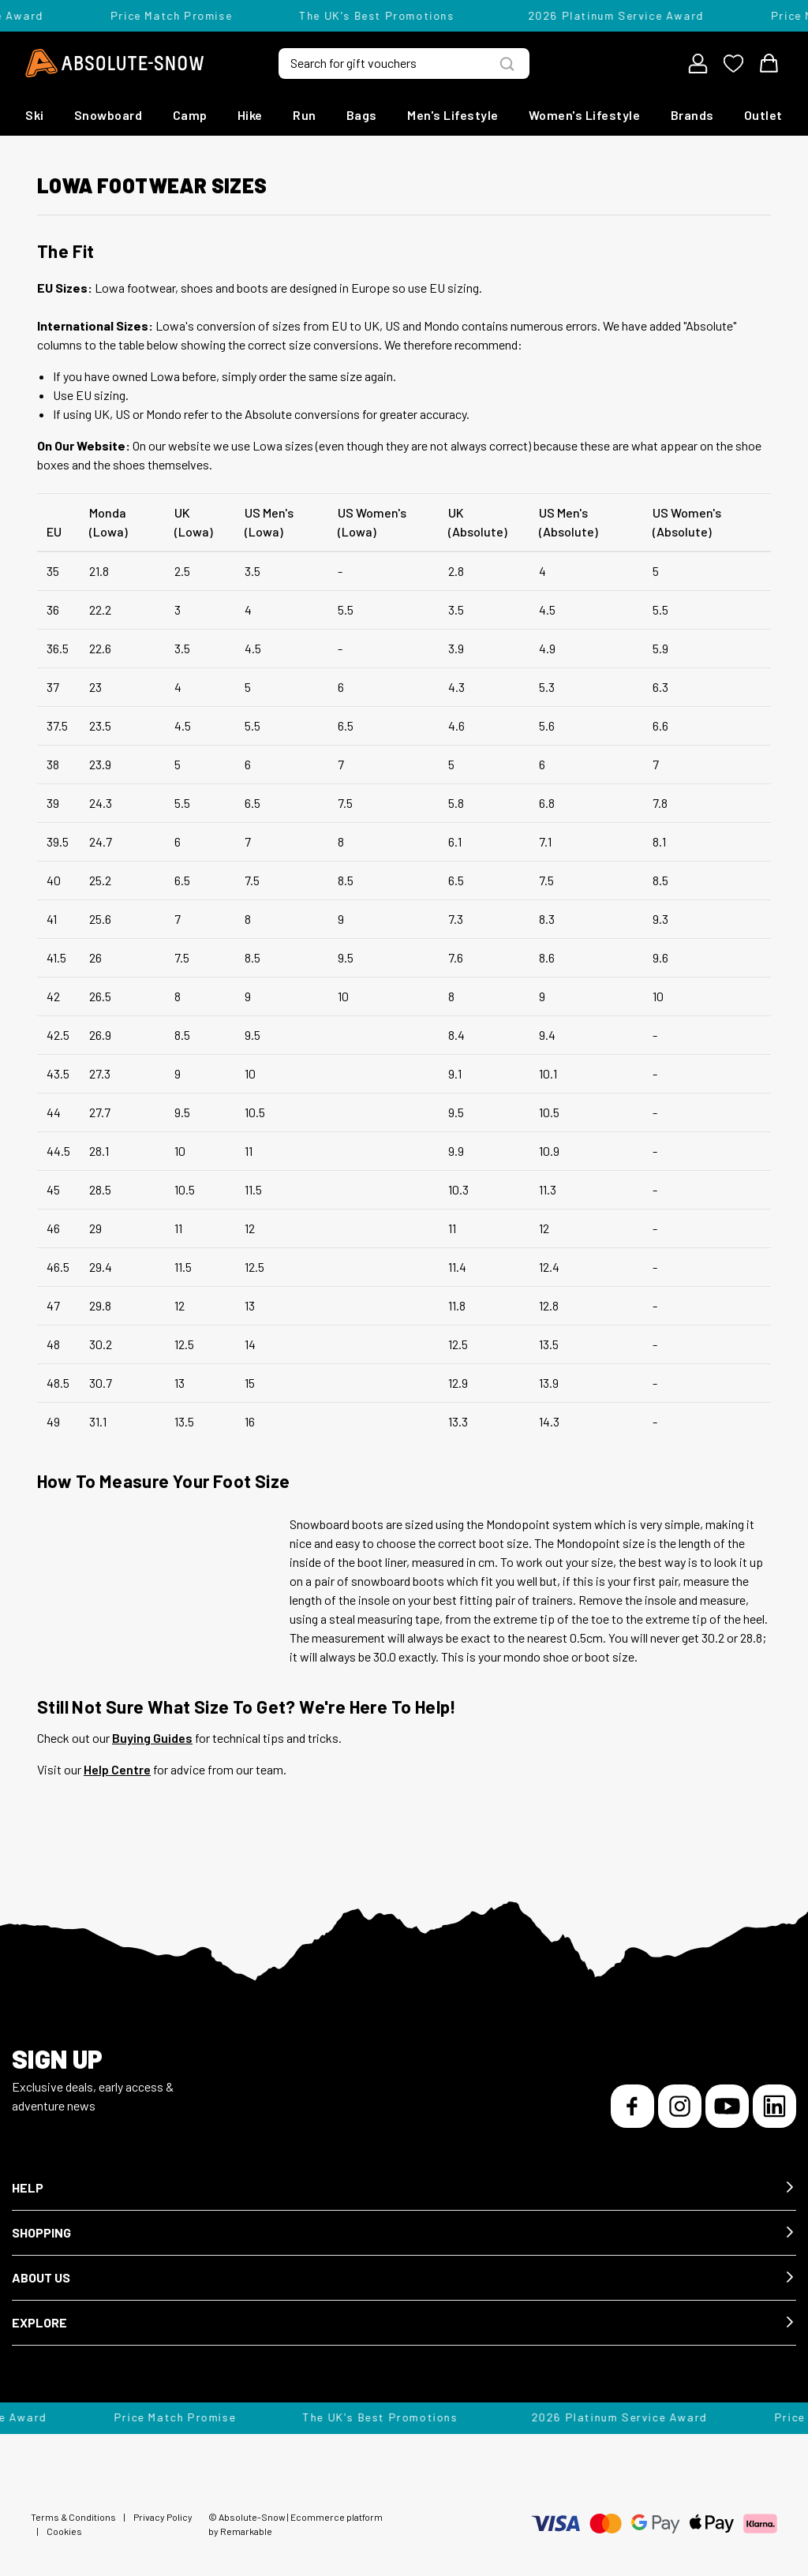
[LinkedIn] (774, 2106)
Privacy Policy (163, 2516)
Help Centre (117, 1769)
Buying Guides (152, 1737)
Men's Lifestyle (453, 114)
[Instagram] (679, 2106)
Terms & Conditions (73, 2516)
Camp (190, 114)
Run (304, 114)
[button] (404, 2188)
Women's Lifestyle (585, 114)
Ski (34, 114)
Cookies (64, 2531)
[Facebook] (632, 2106)
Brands (692, 114)
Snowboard (108, 114)
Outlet (763, 114)
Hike (250, 114)
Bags (361, 114)
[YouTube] (727, 2106)
